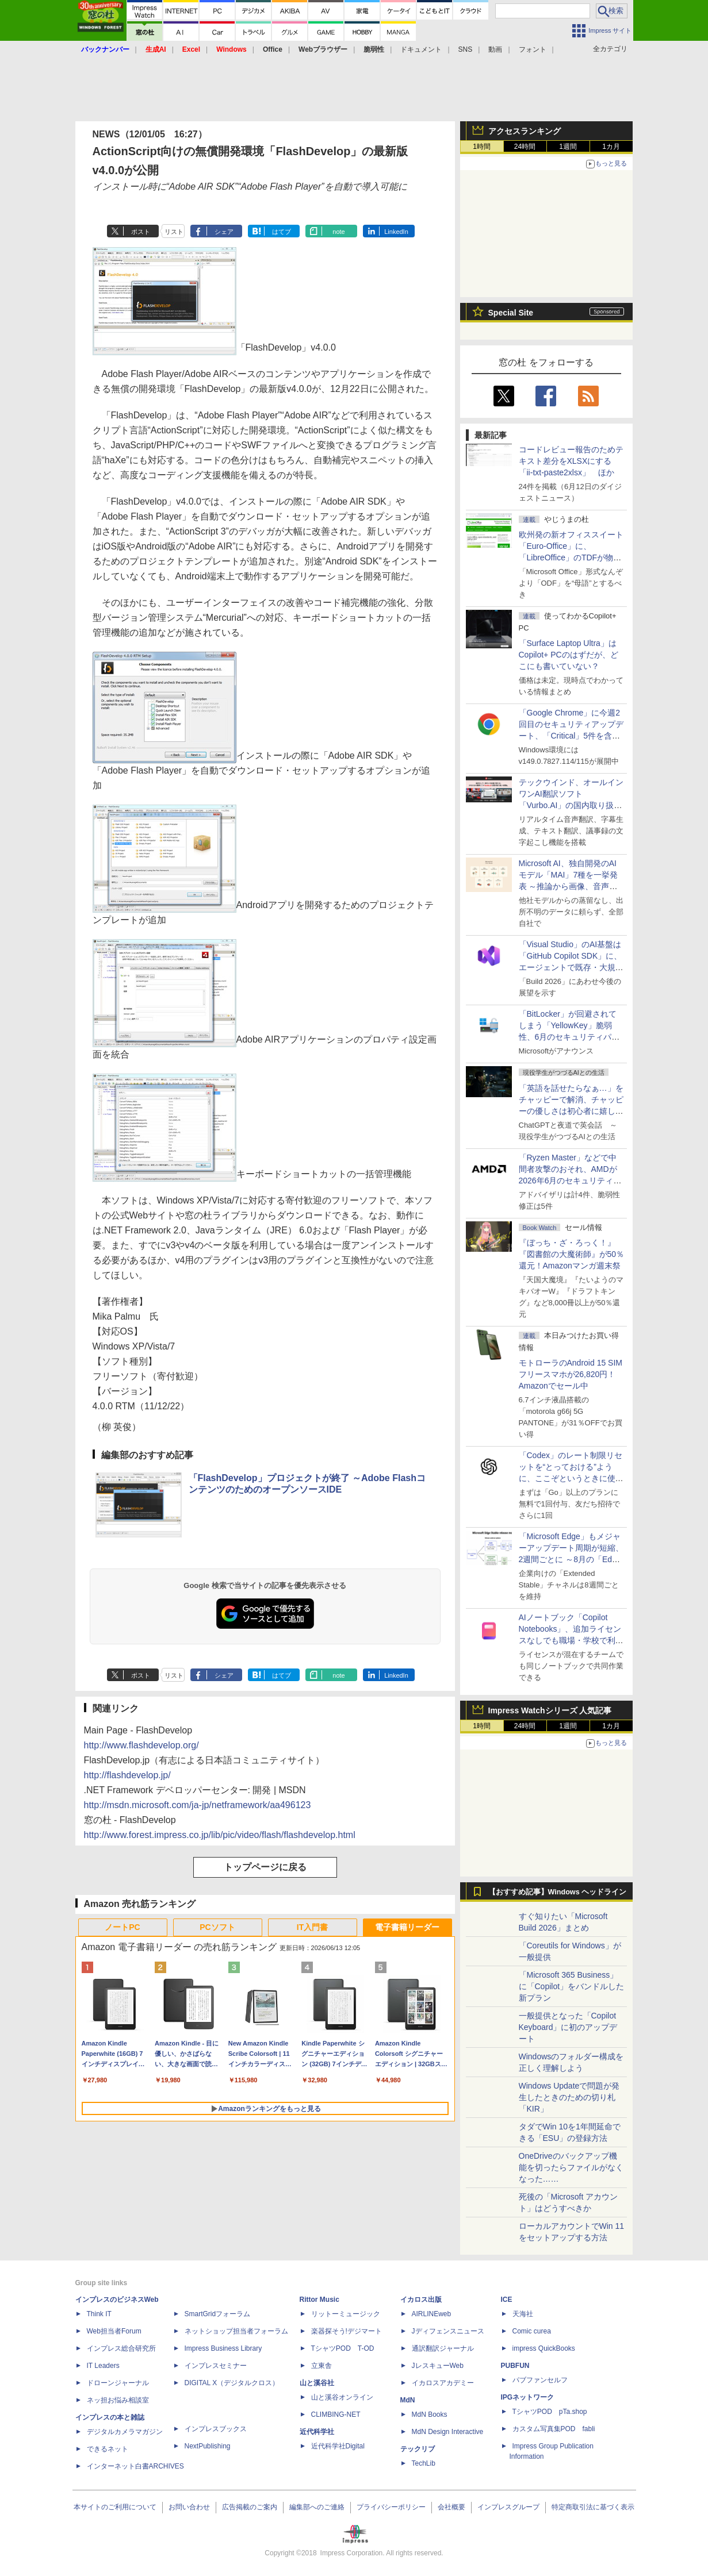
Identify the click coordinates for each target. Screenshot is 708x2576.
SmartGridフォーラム (218, 2314)
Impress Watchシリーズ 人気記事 (550, 1710)
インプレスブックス (216, 2429)
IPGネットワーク (527, 2397)
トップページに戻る (265, 1867)
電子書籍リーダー (407, 1927)
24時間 (524, 147)
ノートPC (122, 1927)
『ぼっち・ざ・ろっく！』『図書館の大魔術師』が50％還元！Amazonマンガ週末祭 (572, 1254)
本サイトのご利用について (115, 2507)
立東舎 (321, 2366)
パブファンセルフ (540, 2380)
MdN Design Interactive (448, 2432)
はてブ (281, 231)
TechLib (423, 2463)
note (338, 231)
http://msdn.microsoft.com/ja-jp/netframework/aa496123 (197, 1805)
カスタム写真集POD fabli (553, 2429)
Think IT (99, 2314)
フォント (532, 49)
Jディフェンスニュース (448, 2331)
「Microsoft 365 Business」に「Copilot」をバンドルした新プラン (572, 1986)
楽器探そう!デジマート (346, 2331)
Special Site (511, 312)
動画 (495, 49)
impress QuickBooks (543, 2348)
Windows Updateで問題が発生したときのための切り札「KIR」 (569, 2097)
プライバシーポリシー (391, 2507)
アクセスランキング (524, 131)
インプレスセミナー (216, 2366)
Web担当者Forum (114, 2331)
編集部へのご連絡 (317, 2507)
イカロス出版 (421, 2300)
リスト (173, 231)
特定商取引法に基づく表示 (593, 2507)
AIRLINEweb (431, 2314)
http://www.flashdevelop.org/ (141, 1745)
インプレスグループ (508, 2507)
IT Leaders (103, 2366)
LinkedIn (396, 231)
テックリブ (417, 2449)
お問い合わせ (189, 2507)
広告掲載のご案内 (249, 2507)
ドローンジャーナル (118, 2383)
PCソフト (217, 1927)
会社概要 (451, 2507)
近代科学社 (317, 2432)
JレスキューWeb (438, 2366)
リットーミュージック (345, 2314)
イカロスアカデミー (443, 2383)
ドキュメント (421, 49)
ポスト (140, 231)
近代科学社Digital (338, 2446)
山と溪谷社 (317, 2383)
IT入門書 (312, 1927)
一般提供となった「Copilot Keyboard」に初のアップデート (568, 2027)
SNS (465, 49)
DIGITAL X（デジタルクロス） (232, 2383)
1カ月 (611, 147)
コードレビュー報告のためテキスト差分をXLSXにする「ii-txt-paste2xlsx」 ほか (571, 461)
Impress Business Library (223, 2348)
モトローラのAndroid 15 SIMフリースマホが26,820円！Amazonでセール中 (571, 1374)
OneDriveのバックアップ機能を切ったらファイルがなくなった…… (571, 2167)
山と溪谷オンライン (342, 2397)
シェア (224, 231)
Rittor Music (319, 2300)
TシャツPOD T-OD (342, 2348)
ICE (506, 2300)
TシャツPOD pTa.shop (549, 2412)
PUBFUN (515, 2366)
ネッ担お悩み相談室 (118, 2400)
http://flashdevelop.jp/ (127, 1775)
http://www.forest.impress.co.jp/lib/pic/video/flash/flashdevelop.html (219, 1835)
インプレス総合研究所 (121, 2348)
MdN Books (429, 2414)
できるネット (107, 2449)
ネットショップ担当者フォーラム (236, 2331)
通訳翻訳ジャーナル (443, 2348)
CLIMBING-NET (336, 2414)
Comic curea (531, 2331)
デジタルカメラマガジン (125, 2432)
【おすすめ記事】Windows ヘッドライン (557, 1892)
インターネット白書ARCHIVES (135, 2466)
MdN (407, 2400)
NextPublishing (208, 2446)
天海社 (522, 2314)
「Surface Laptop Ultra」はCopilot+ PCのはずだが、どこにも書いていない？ (568, 655)
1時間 (482, 147)
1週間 (568, 147)
